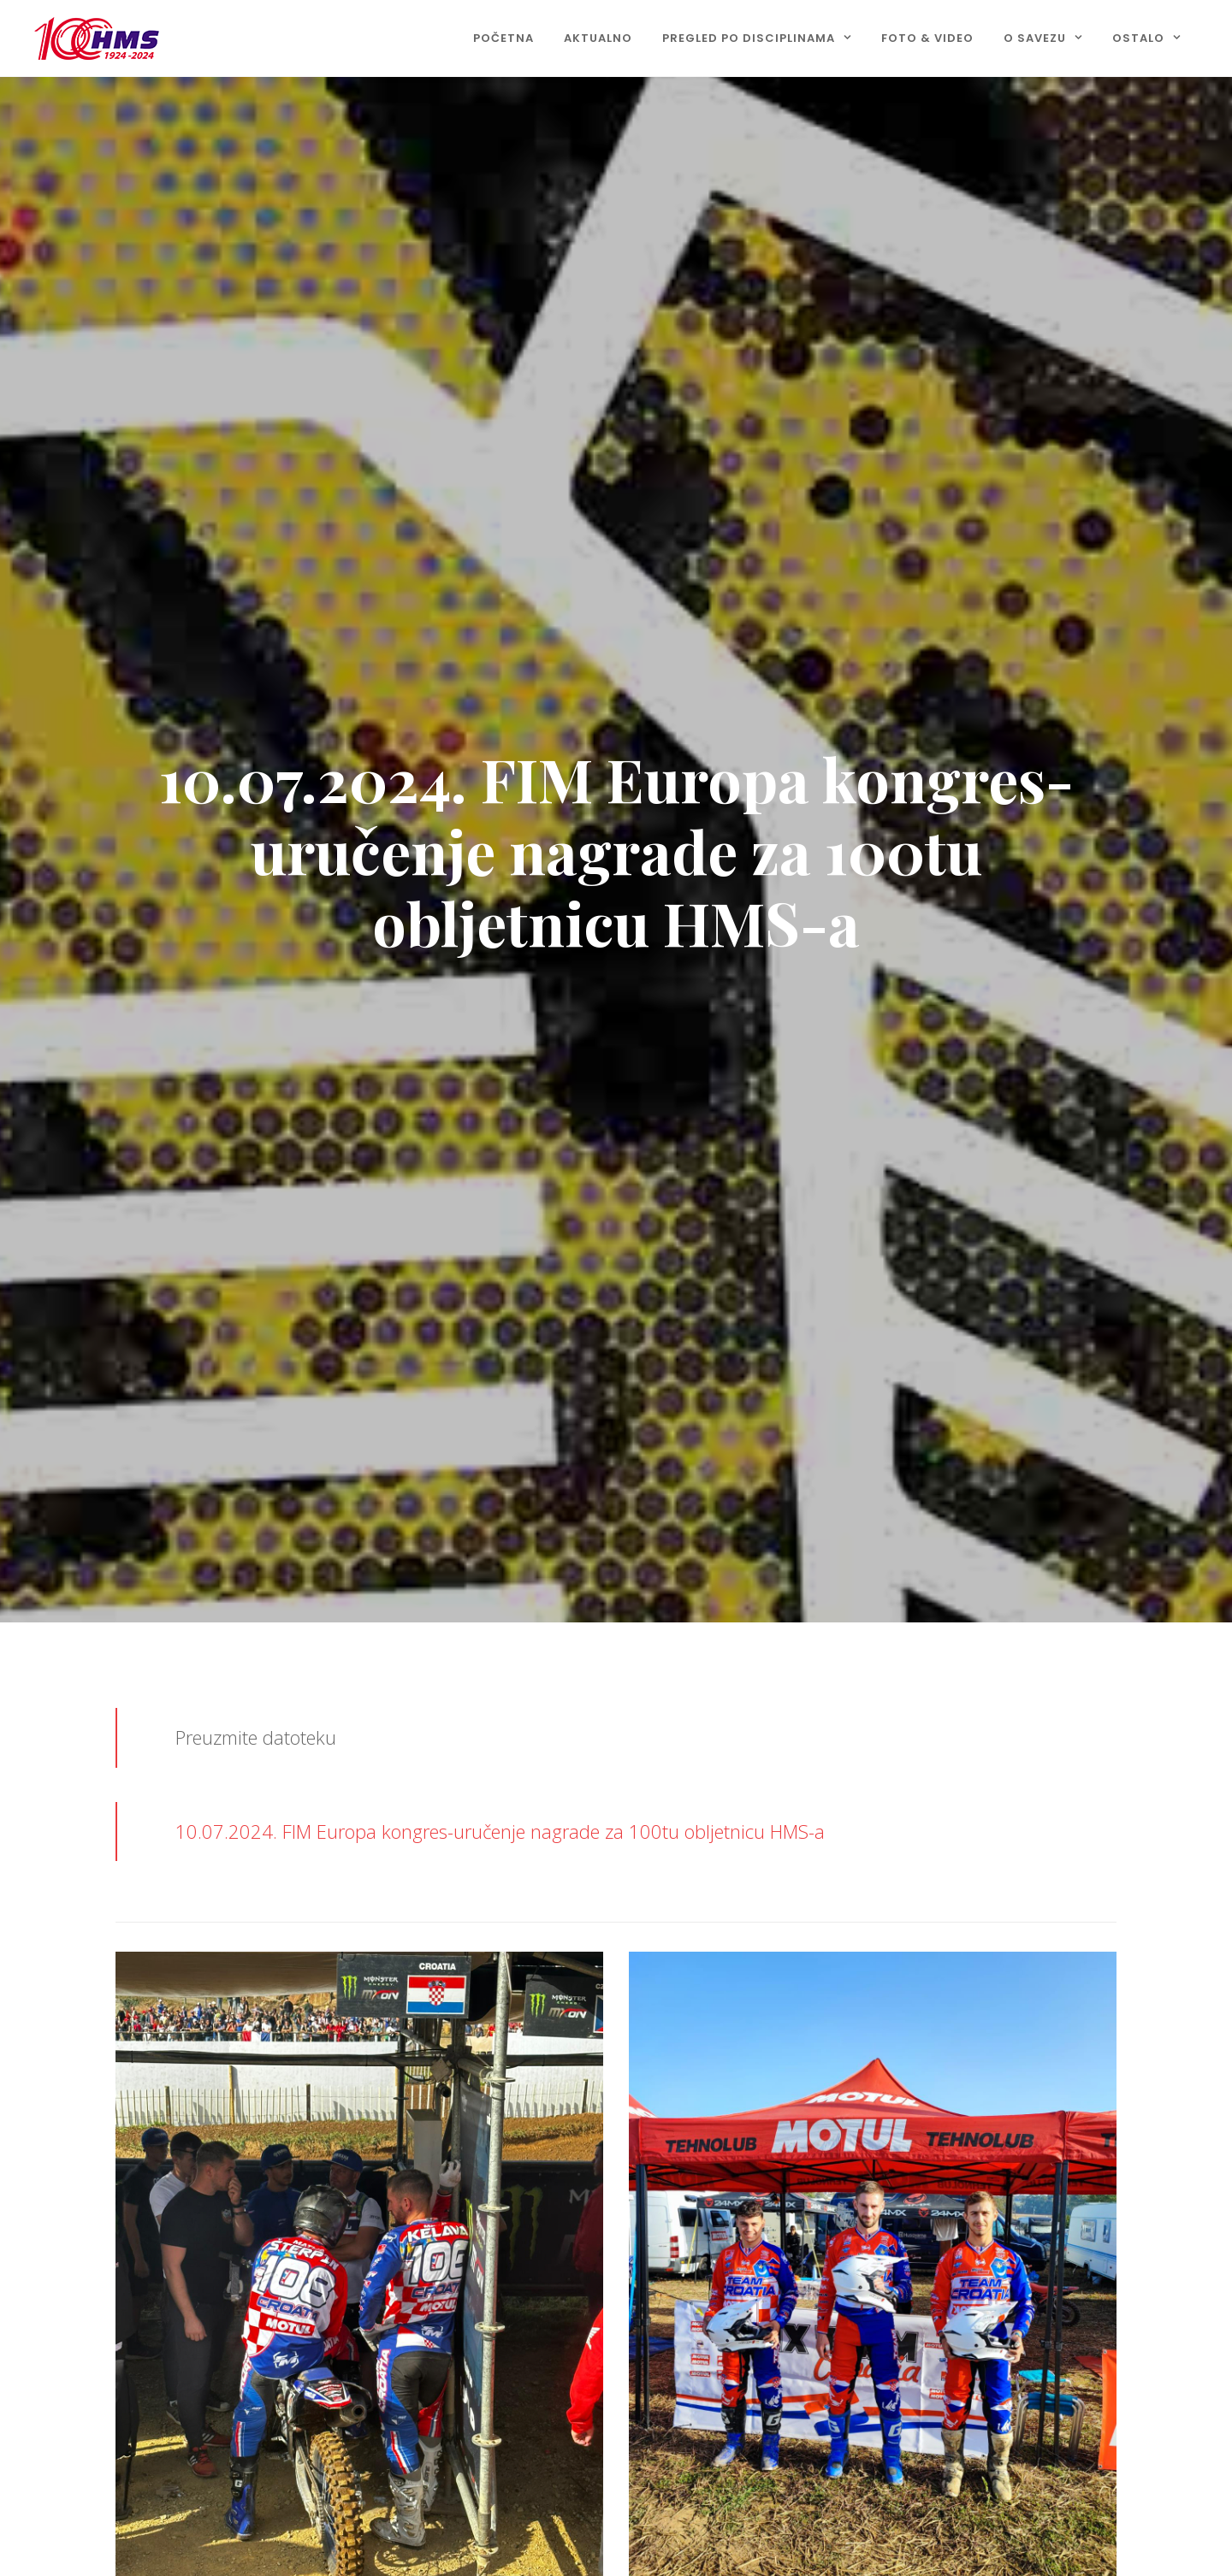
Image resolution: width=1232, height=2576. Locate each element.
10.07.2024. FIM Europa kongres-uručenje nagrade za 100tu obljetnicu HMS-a (500, 1831)
